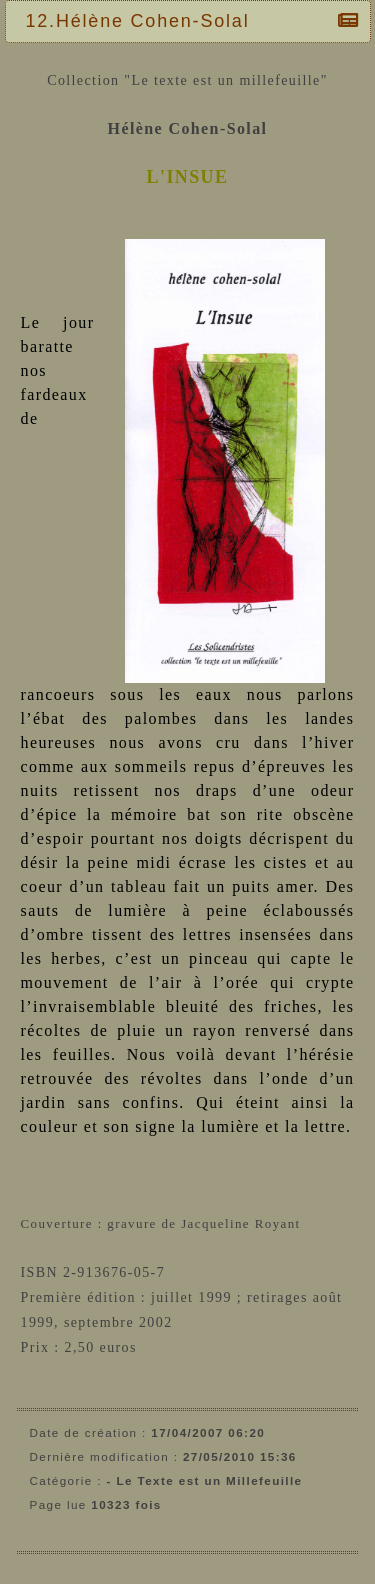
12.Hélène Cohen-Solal (143, 21)
